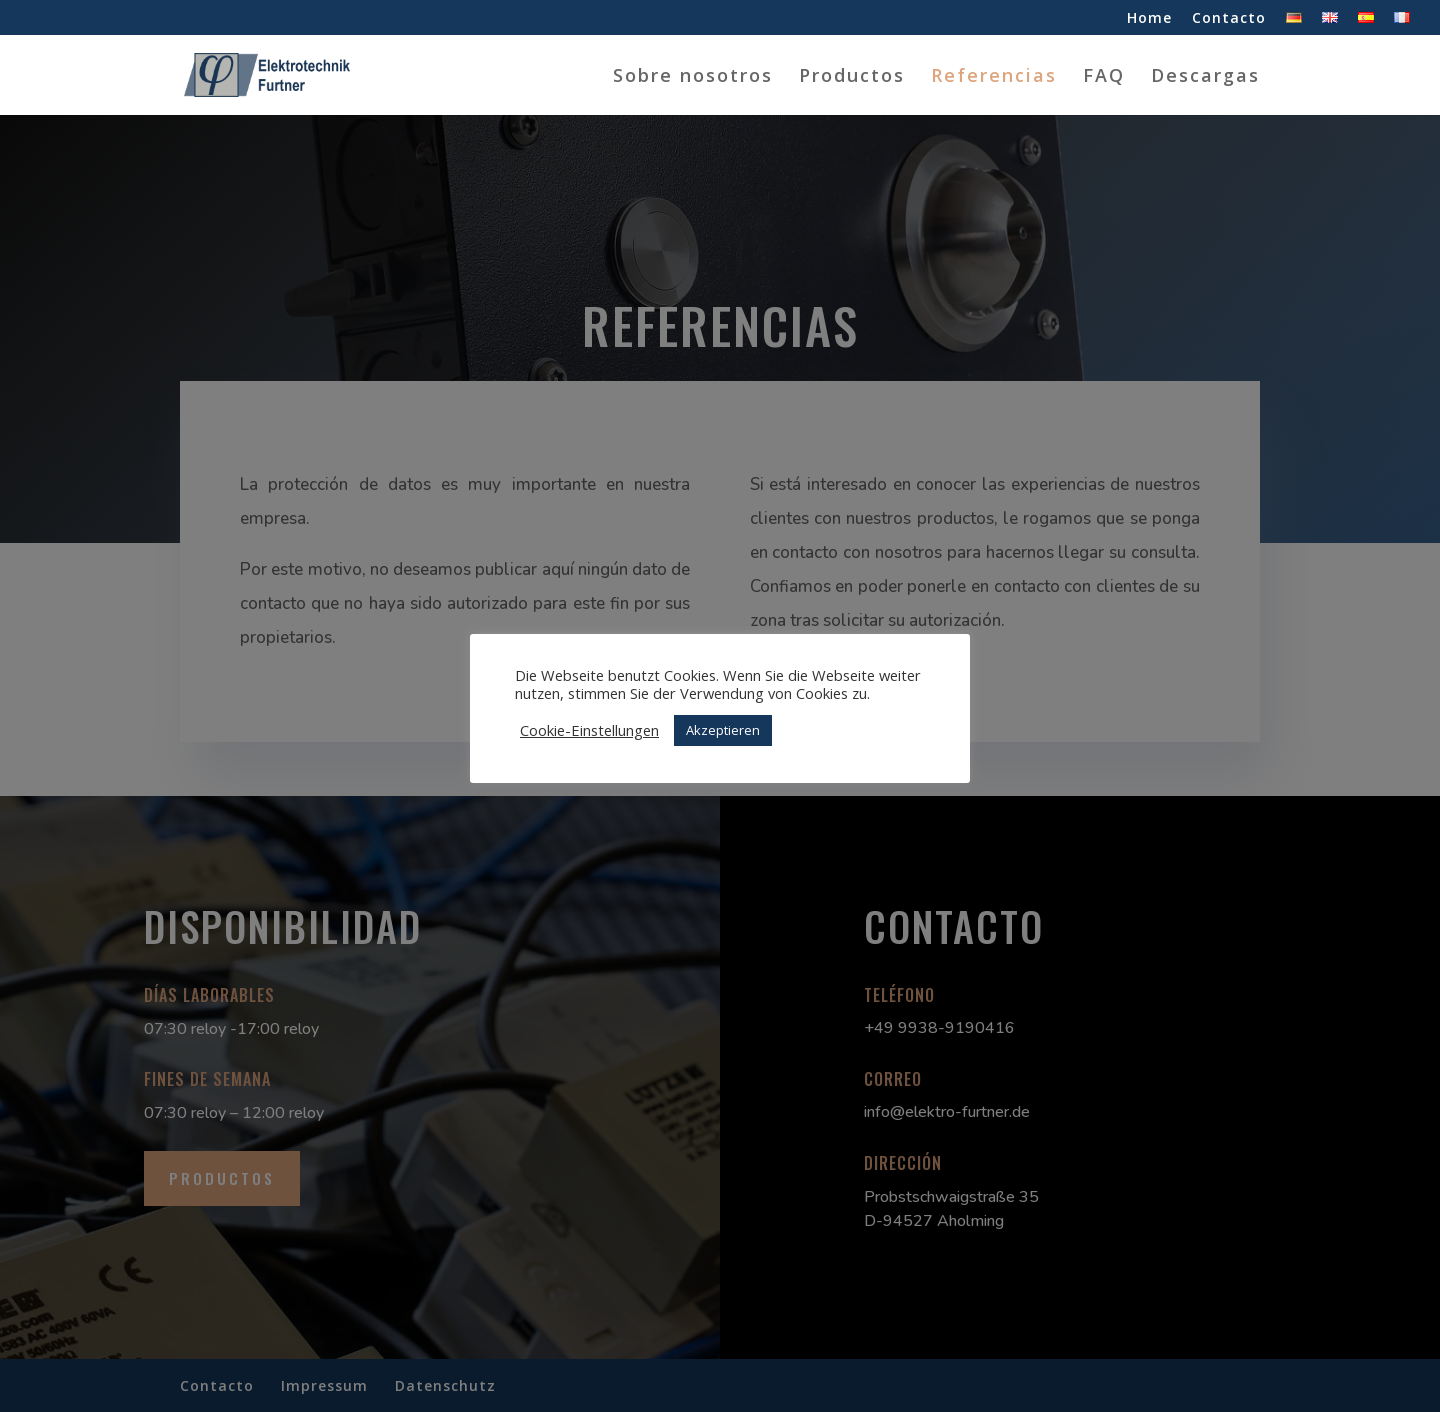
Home (1149, 19)
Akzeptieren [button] (723, 730)
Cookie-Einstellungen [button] (589, 730)
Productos (852, 77)
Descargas (1205, 77)
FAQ (1104, 77)
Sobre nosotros (693, 77)
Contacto (1229, 19)
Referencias (994, 77)
